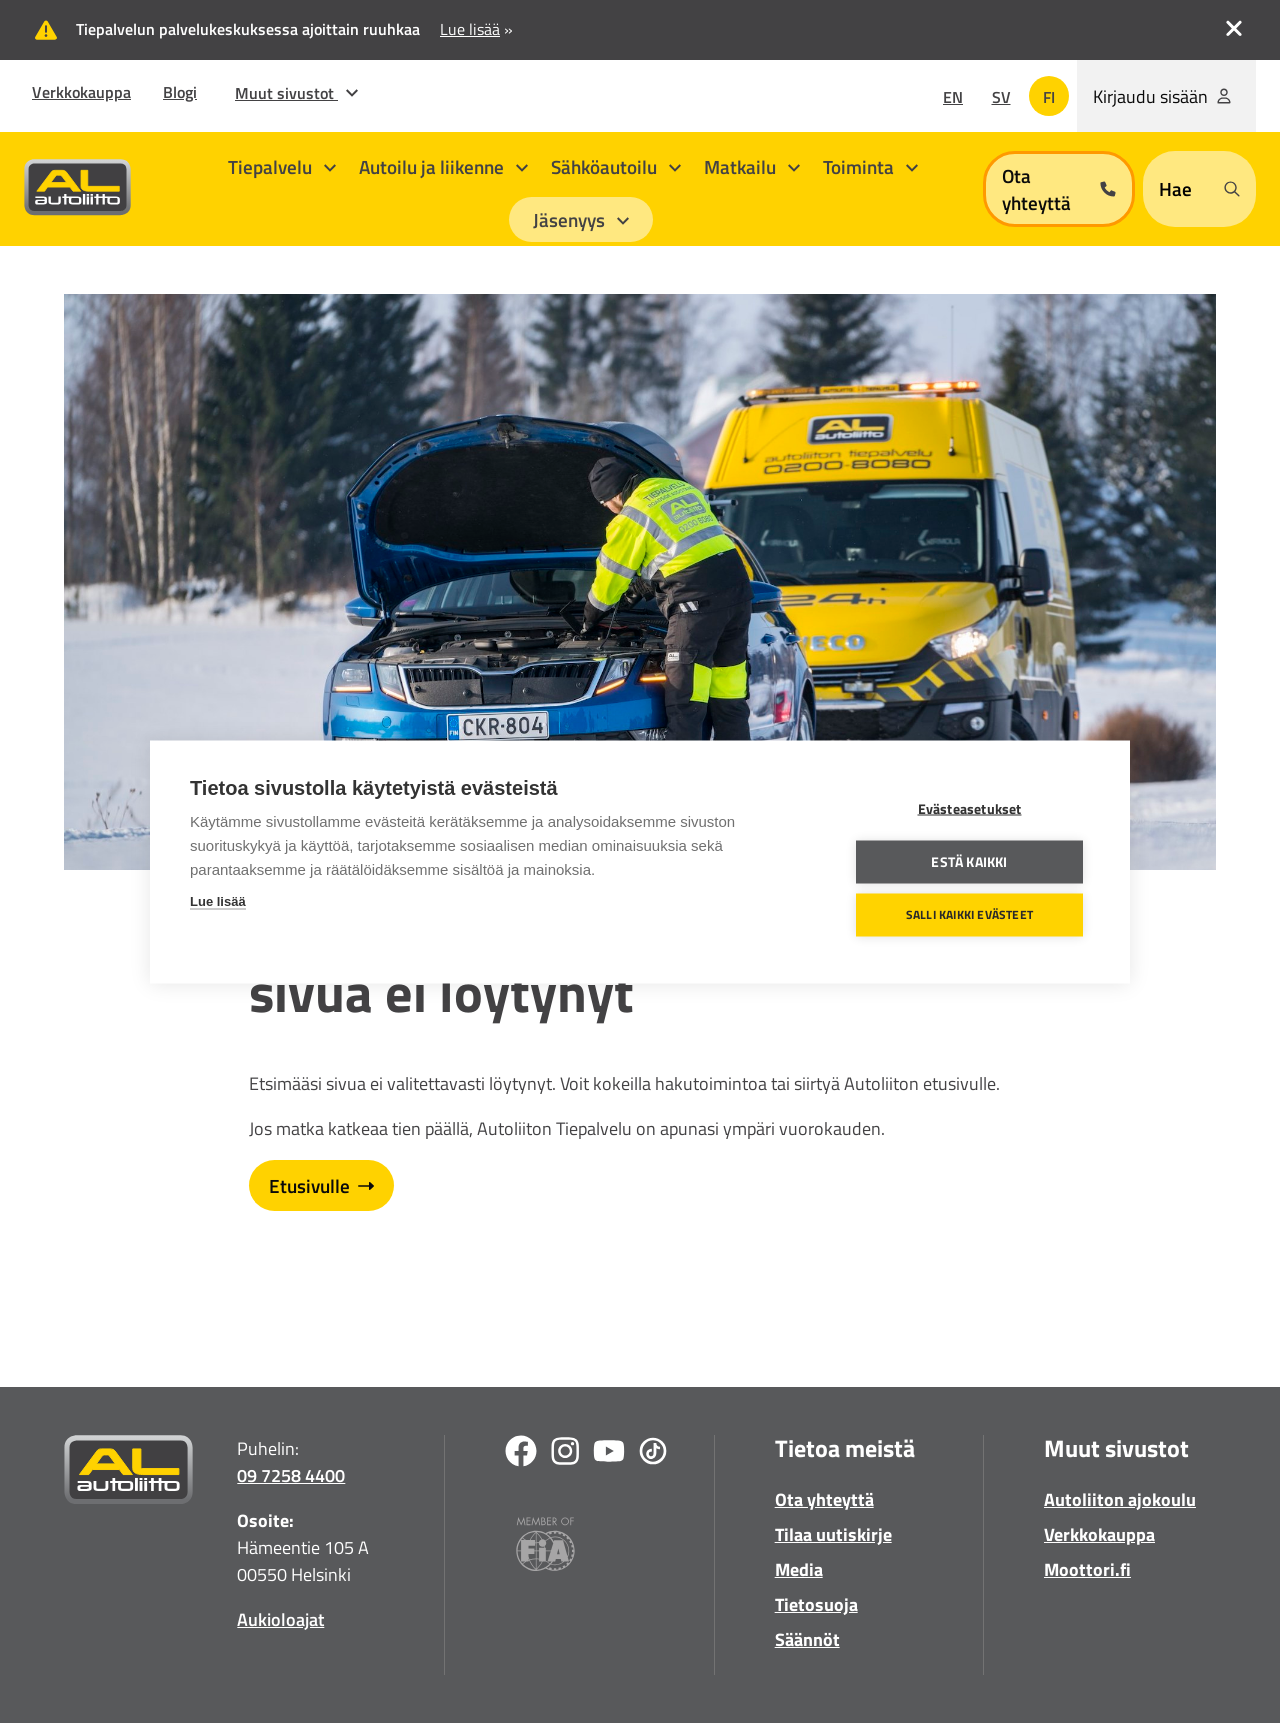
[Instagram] (565, 1454)
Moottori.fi (1087, 1569)
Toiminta (870, 166)
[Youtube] (609, 1454)
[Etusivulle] (128, 1473)
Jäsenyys (581, 219)
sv (1001, 97)
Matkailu (752, 166)
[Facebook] (521, 1454)
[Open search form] (1199, 189)
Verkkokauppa (81, 92)
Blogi (180, 92)
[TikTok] (653, 1454)
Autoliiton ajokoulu (1120, 1499)
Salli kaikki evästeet (969, 914)
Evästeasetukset (970, 808)
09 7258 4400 (291, 1475)
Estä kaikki (969, 861)
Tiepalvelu (282, 166)
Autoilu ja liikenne (443, 166)
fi (1049, 97)
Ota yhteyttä (824, 1499)
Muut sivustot (296, 93)
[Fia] (545, 1547)
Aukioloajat (280, 1619)
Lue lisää (218, 900)
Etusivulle (321, 1185)
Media (799, 1569)
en (953, 97)
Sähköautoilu (616, 166)
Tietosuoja (816, 1604)
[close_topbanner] (1234, 26)
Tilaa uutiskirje (833, 1534)
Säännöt (807, 1639)
